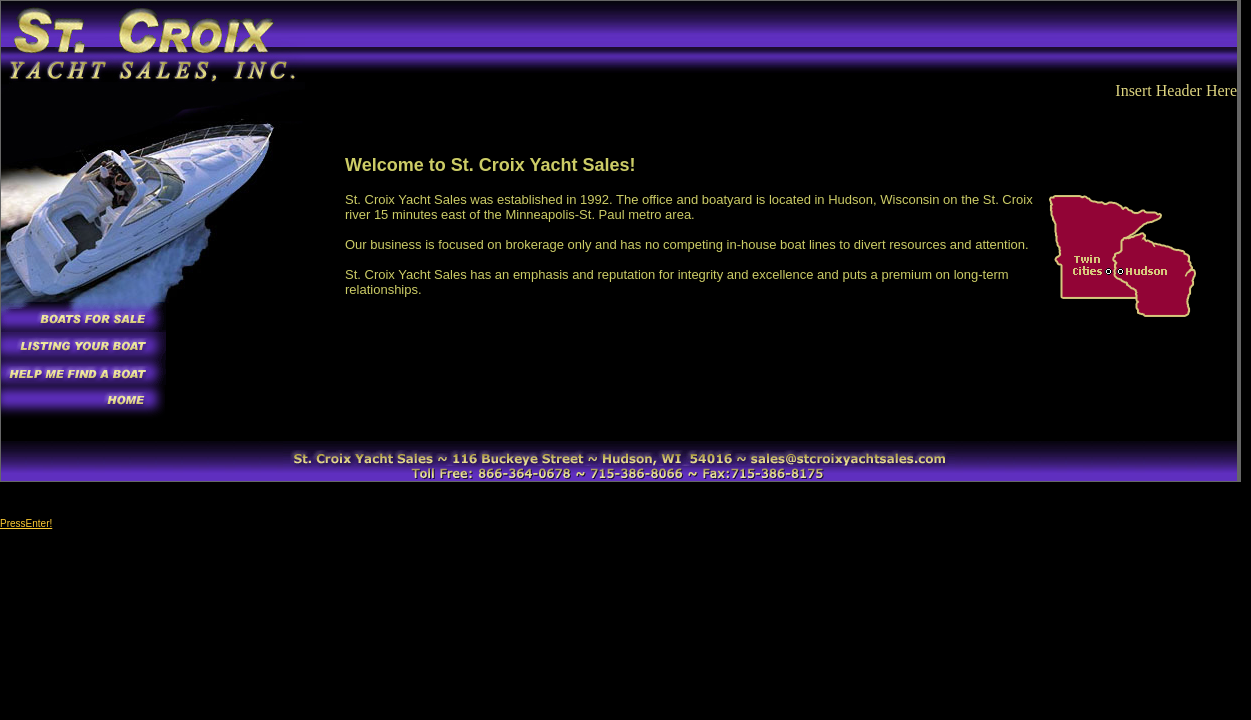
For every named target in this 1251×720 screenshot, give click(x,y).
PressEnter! (26, 523)
